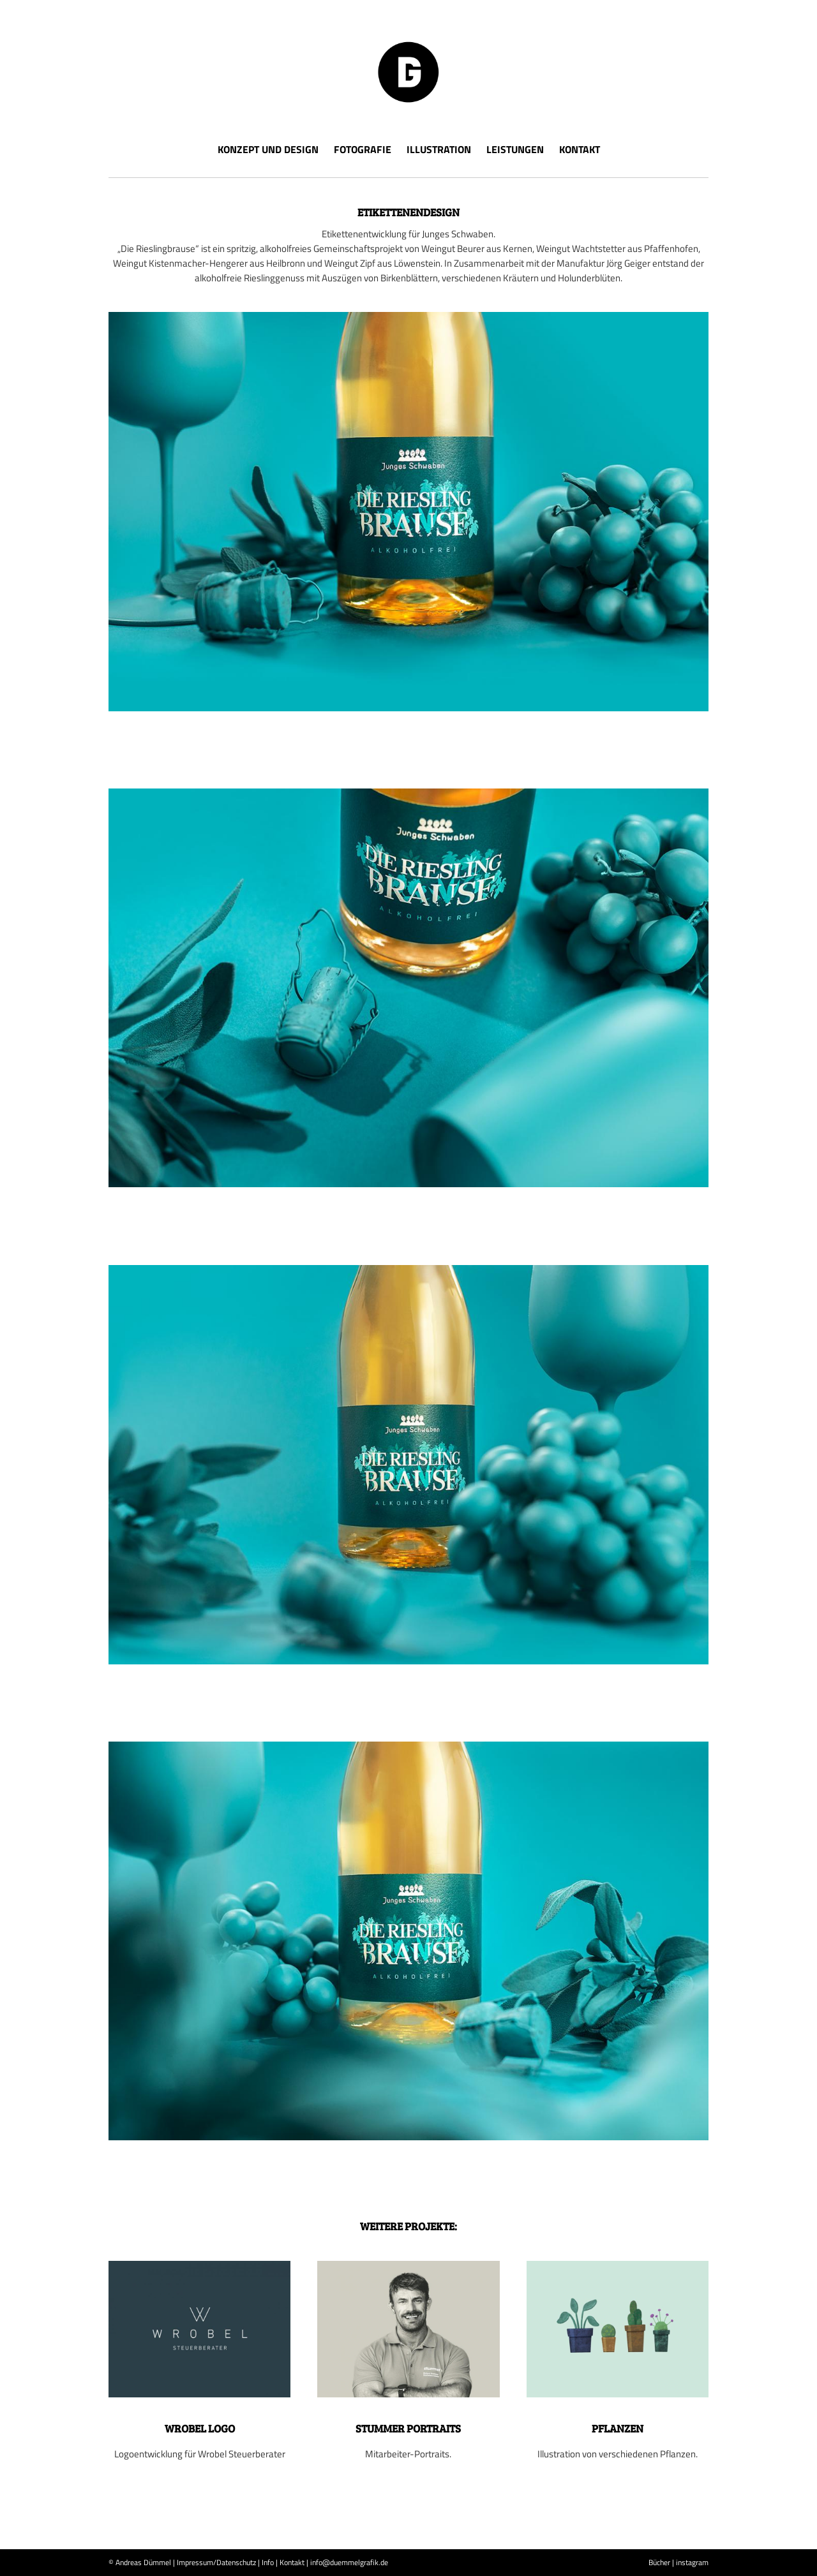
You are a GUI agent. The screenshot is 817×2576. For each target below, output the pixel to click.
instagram (692, 2562)
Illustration (439, 149)
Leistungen (515, 149)
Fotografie (362, 149)
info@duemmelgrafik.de (349, 2562)
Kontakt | (294, 2562)
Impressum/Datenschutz (216, 2562)
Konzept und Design (268, 149)
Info (268, 2562)
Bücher (659, 2562)
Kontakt (579, 149)
